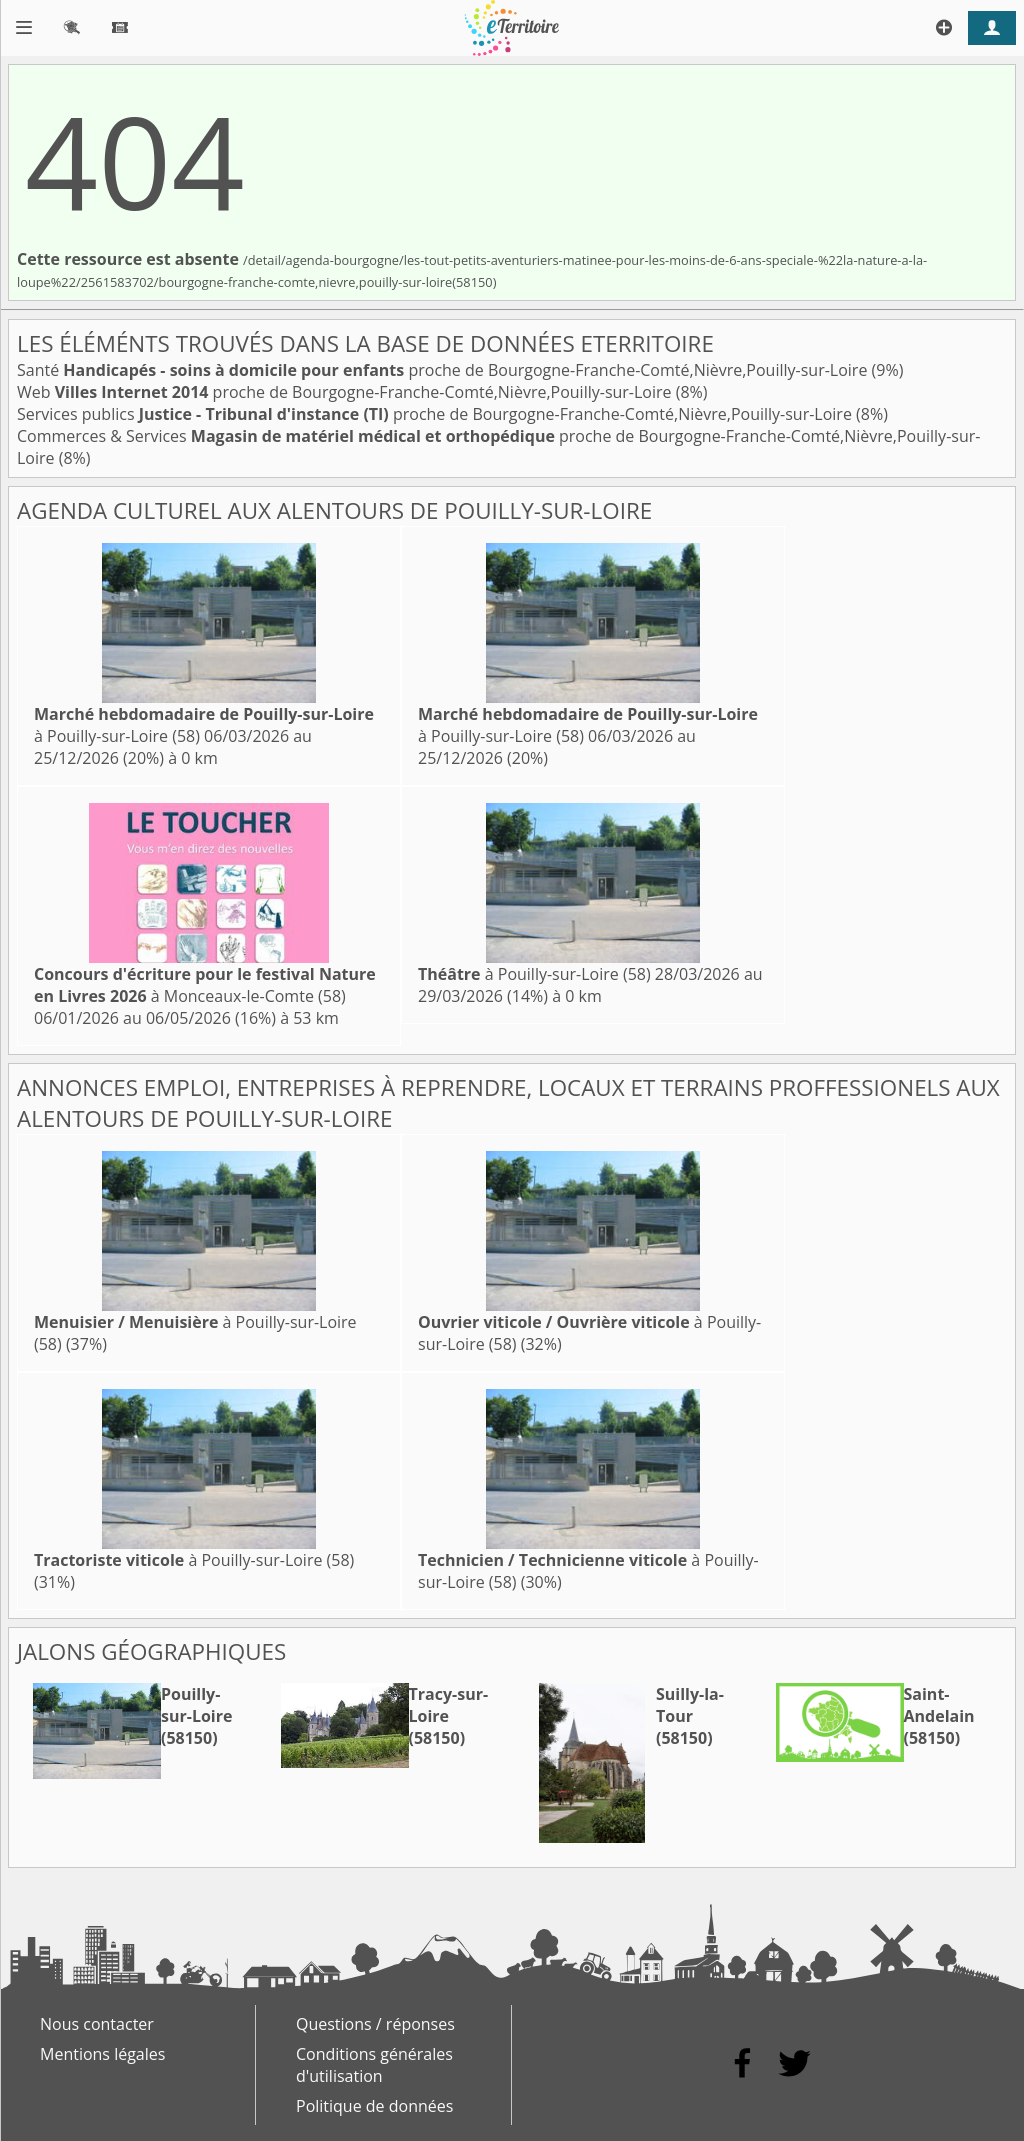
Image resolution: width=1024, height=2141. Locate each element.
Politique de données (374, 2106)
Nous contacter (97, 2024)
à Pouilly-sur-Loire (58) (534, 974)
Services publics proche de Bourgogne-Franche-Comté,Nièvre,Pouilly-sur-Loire (436, 414)
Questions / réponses (375, 2024)
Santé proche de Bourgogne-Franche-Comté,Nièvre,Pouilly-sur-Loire (444, 370)
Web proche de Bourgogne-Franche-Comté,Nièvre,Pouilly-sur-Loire (346, 392)
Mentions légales (102, 2054)
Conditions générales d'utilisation (374, 2065)
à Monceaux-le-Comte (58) (205, 985)
